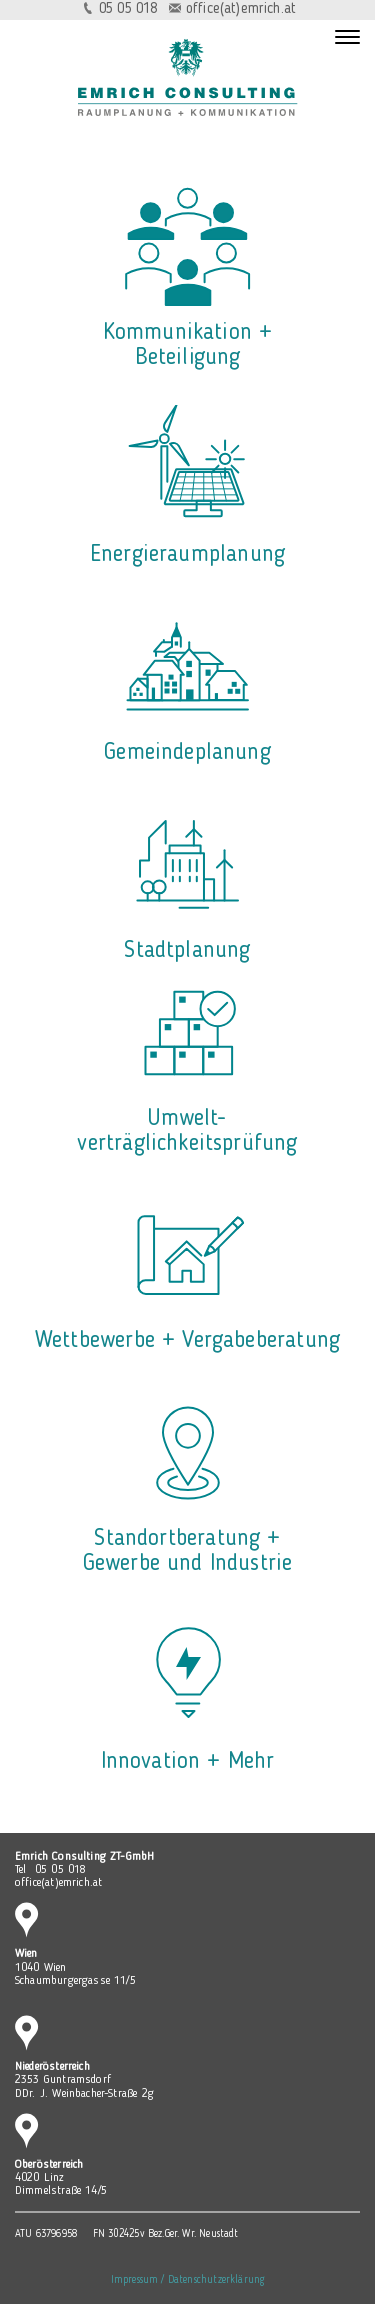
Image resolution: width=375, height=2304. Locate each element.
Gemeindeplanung (187, 753)
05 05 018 (128, 9)
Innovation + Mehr (188, 1762)
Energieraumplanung (187, 555)
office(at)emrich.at (241, 9)
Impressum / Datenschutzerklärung (188, 2280)
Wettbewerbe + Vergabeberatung (187, 1341)
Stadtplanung (187, 951)
